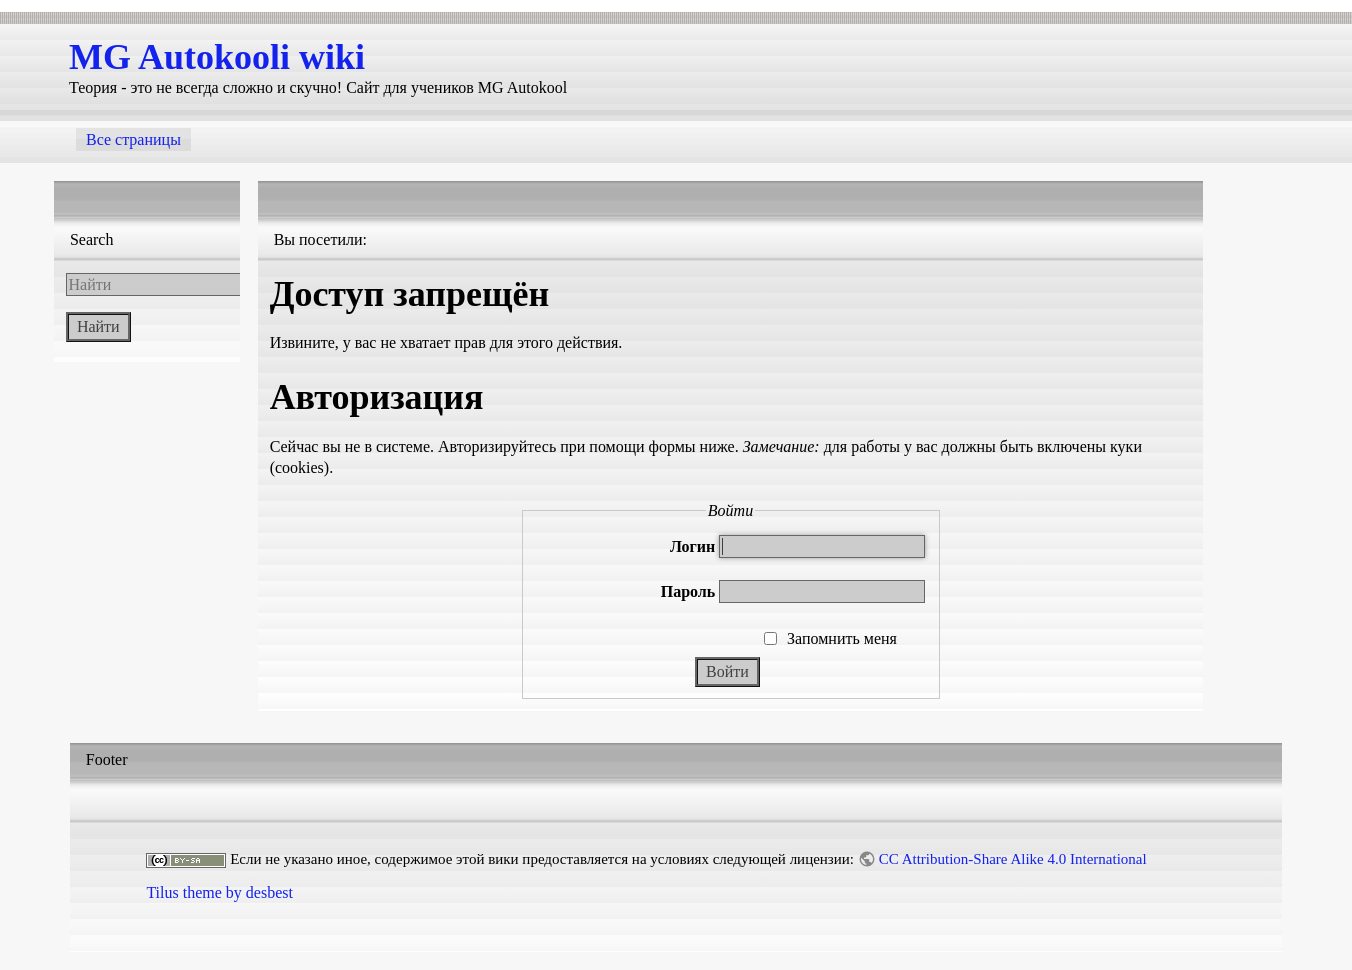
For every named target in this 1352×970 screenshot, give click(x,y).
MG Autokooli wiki (217, 57)
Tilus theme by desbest (219, 892)
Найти (98, 326)
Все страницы (133, 139)
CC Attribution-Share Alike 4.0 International (1013, 859)
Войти (727, 671)
